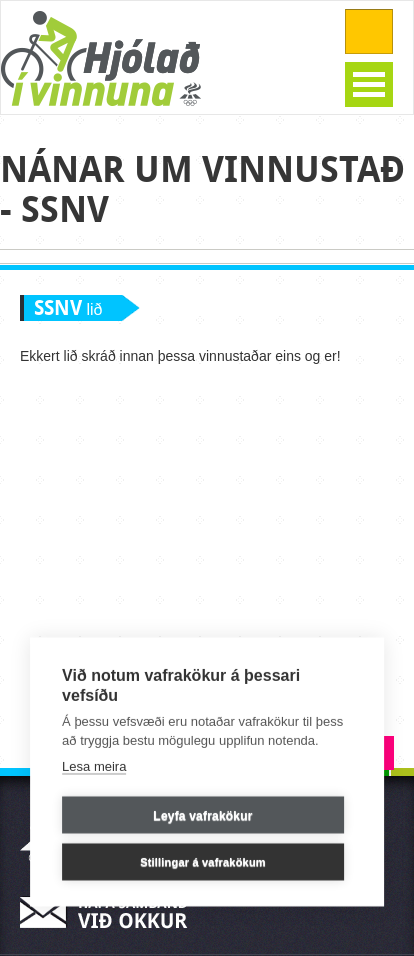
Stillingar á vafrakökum (203, 861)
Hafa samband (110, 912)
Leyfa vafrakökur (202, 815)
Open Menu (369, 84)
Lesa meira (94, 765)
